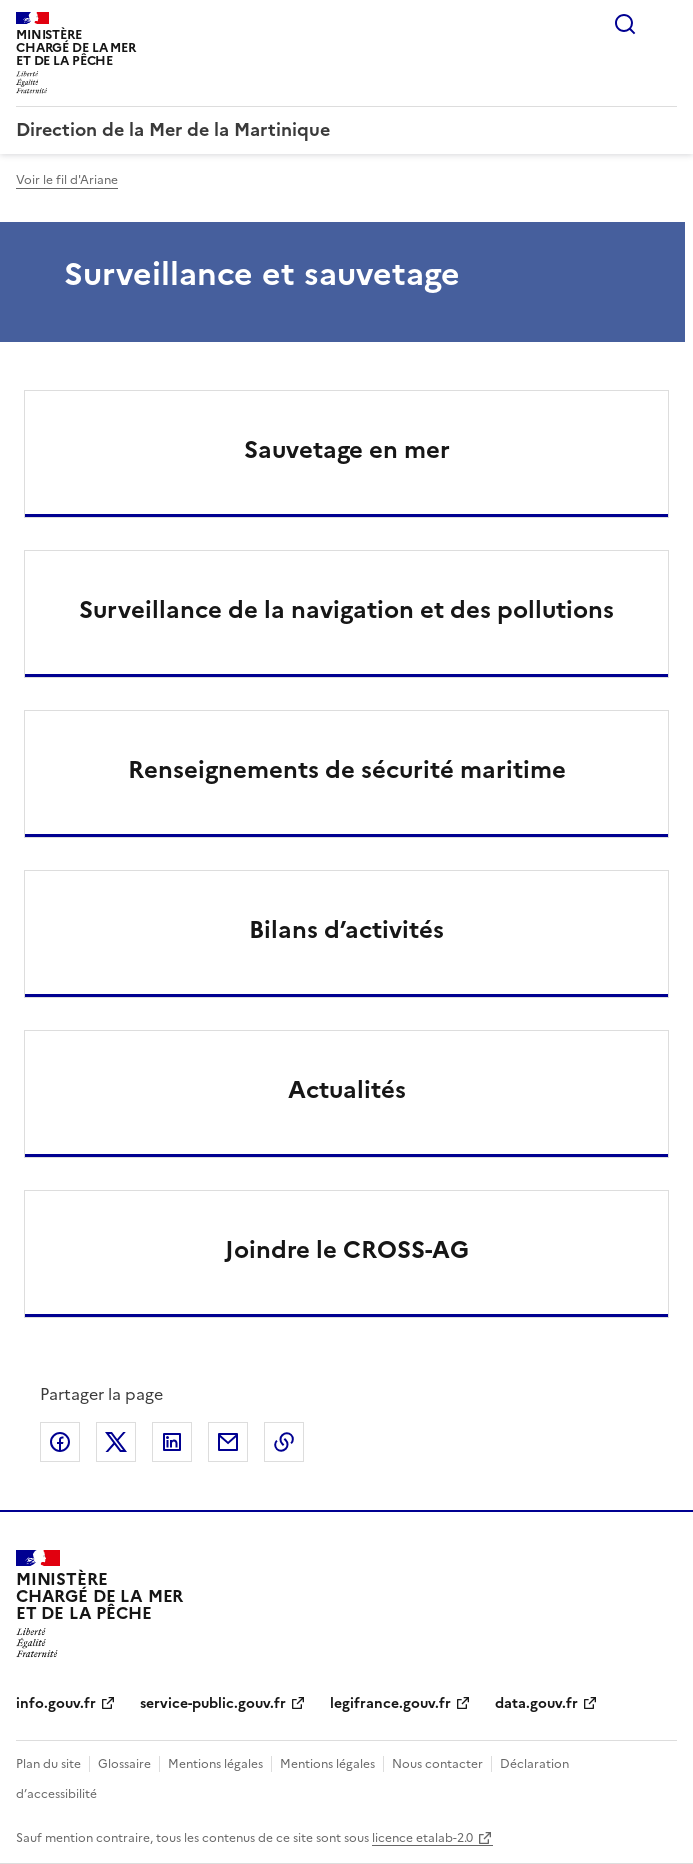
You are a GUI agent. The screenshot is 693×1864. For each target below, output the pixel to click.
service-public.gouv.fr (213, 1703)
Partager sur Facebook (60, 1442)
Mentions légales (215, 1764)
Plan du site (48, 1764)
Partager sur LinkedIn (172, 1442)
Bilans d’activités (346, 930)
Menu (665, 24)
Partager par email (228, 1442)
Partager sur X (116, 1442)
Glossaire (124, 1764)
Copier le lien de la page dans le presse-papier (284, 1442)
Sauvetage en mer (347, 450)
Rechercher (625, 24)
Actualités (347, 1090)
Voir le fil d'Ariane (67, 180)
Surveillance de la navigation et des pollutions (346, 610)
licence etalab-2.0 (422, 1838)
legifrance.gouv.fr (390, 1703)
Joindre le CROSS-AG (347, 1250)
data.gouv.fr (536, 1703)
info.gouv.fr (56, 1703)
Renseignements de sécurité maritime (347, 770)
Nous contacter (437, 1764)
